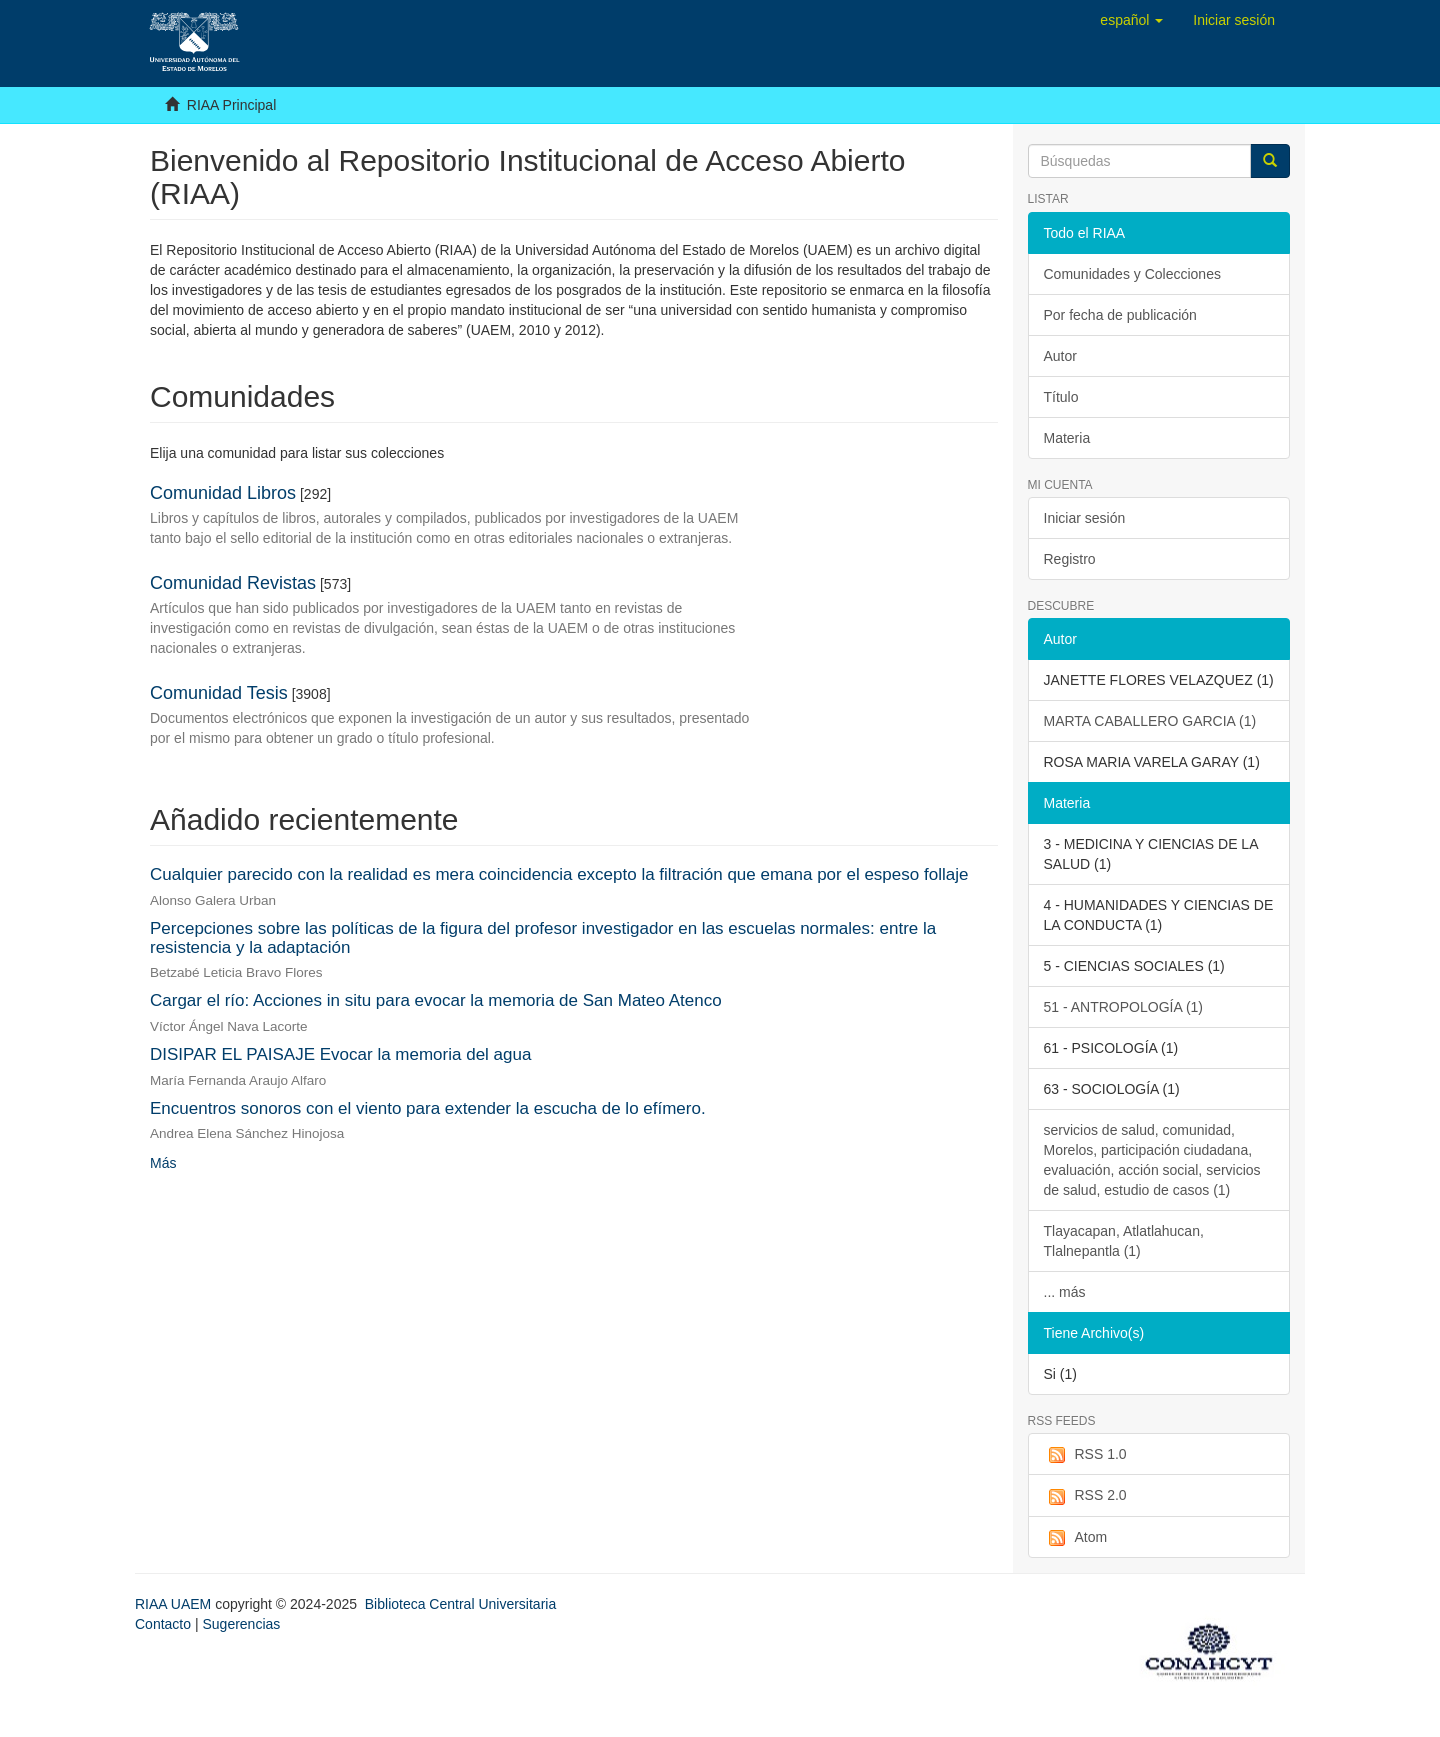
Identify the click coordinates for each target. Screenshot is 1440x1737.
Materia (1067, 438)
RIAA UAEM (175, 1604)
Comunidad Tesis (219, 693)
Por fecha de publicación (1120, 315)
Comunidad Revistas (233, 583)
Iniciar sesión (1085, 518)
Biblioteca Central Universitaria (460, 1604)
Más (163, 1163)
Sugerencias (241, 1624)
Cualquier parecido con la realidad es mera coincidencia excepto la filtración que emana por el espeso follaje (559, 874)
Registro (1070, 559)
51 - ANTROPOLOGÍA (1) (1124, 1007)
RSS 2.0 (1085, 1496)
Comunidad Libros (223, 493)
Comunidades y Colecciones (1132, 274)
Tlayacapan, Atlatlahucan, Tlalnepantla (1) (1124, 1241)
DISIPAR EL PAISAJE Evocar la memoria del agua (340, 1054)
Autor (1060, 356)
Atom (1076, 1538)
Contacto (163, 1624)
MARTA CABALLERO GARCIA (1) (1150, 721)
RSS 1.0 (1085, 1455)
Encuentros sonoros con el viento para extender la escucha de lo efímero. (428, 1108)
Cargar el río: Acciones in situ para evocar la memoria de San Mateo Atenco (436, 1000)
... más (1065, 1292)
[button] (1131, 20)
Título (1061, 397)
